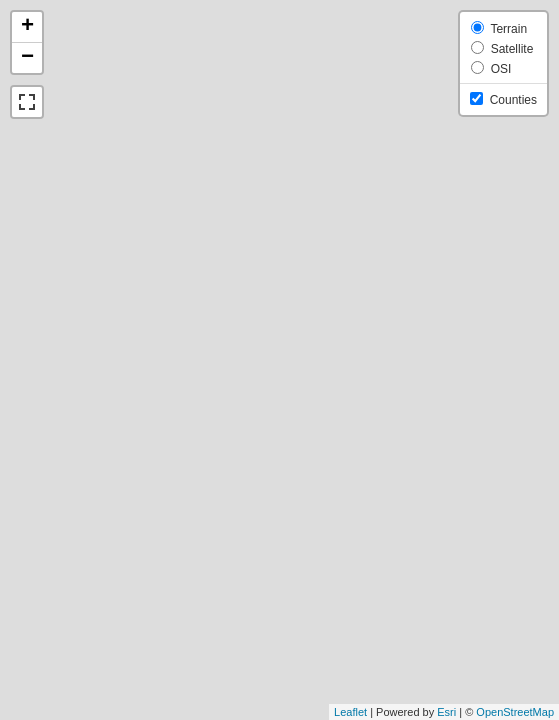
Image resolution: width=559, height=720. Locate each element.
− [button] (27, 58)
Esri (446, 712)
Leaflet (350, 712)
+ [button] (27, 27)
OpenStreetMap (515, 712)
